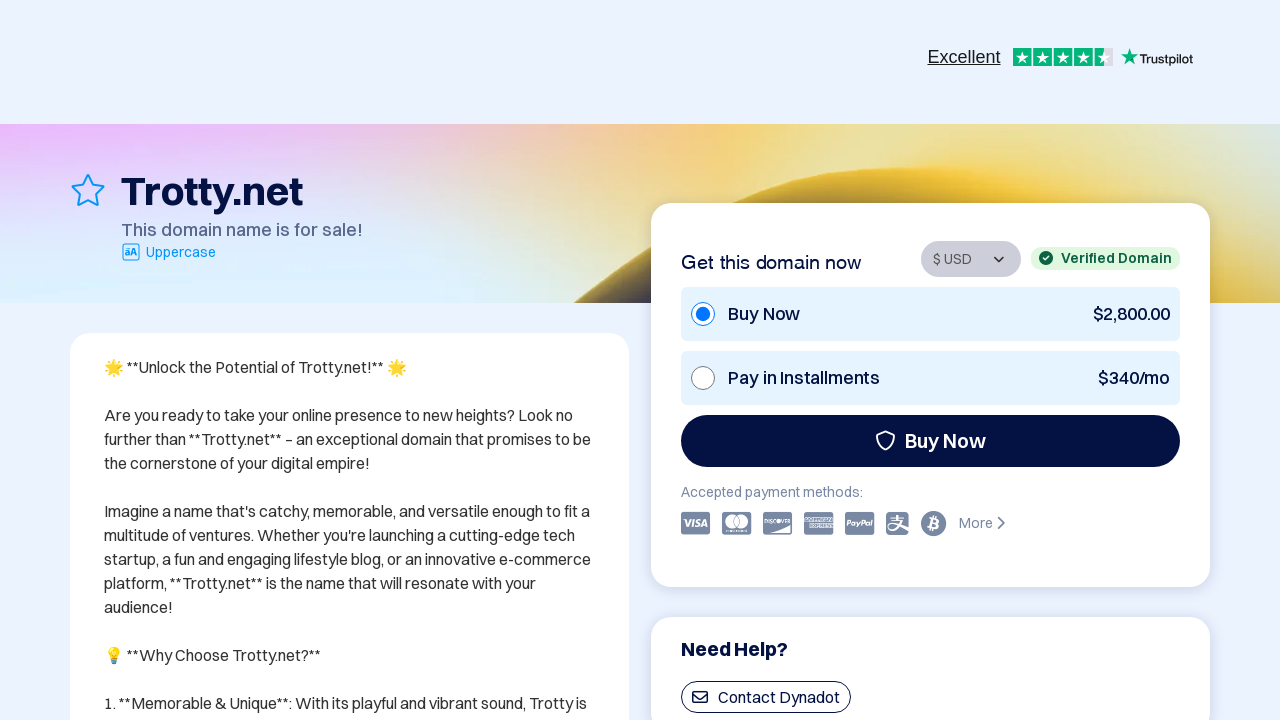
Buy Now (930, 440)
